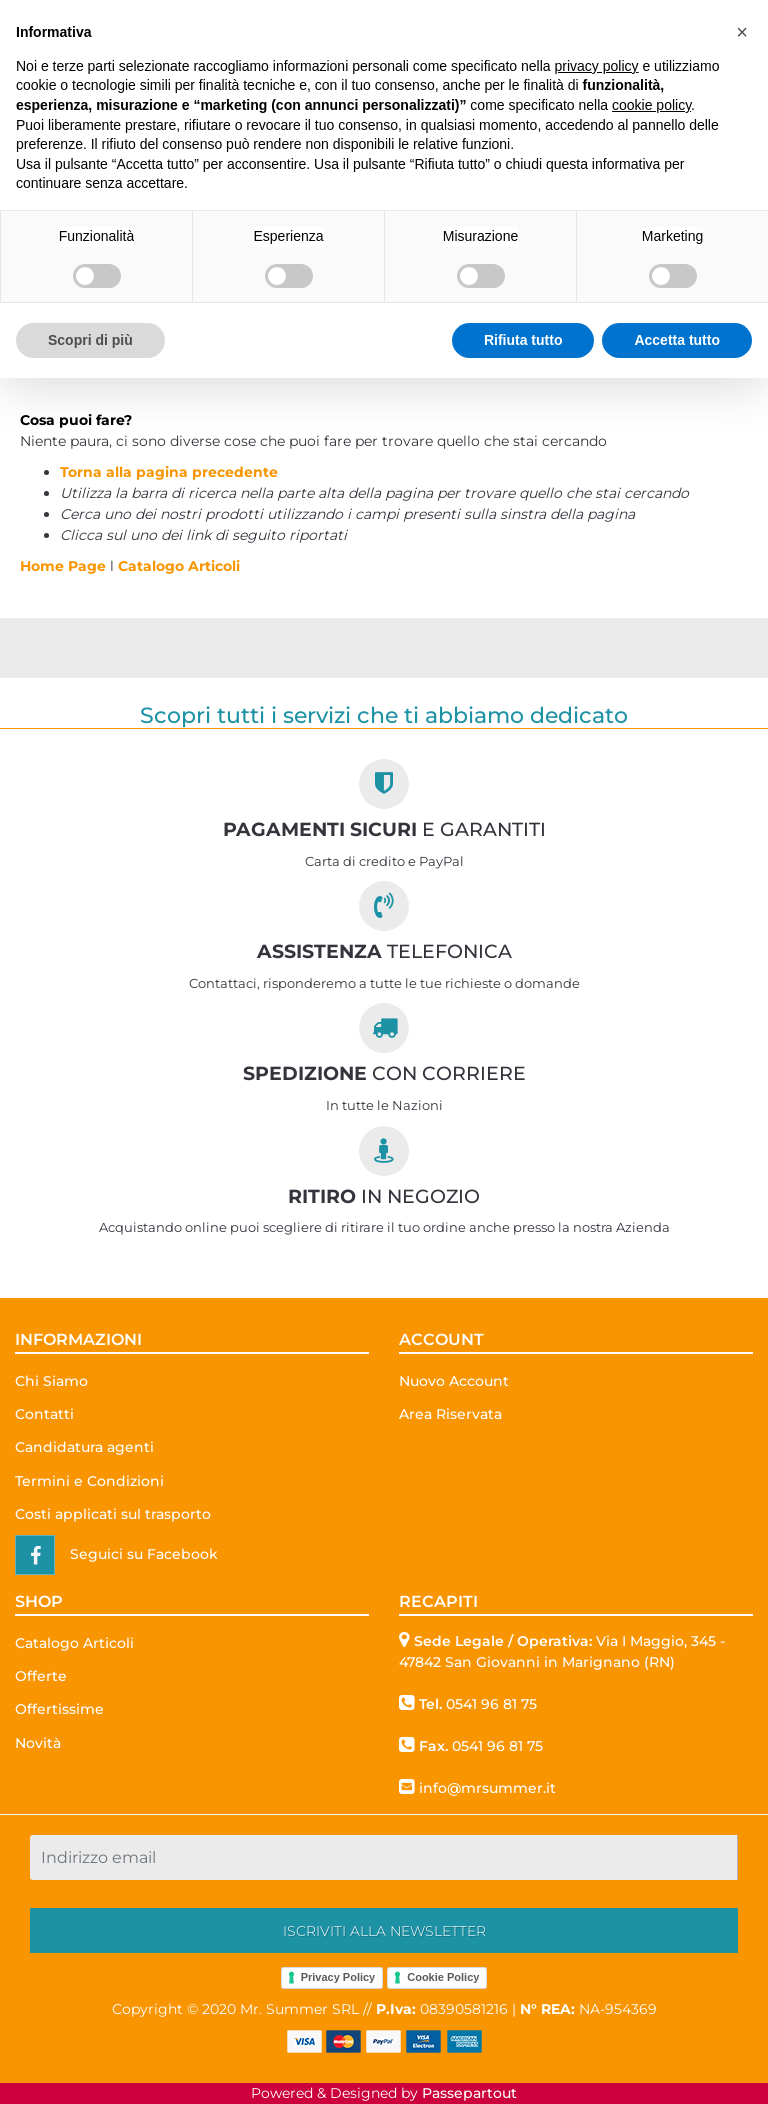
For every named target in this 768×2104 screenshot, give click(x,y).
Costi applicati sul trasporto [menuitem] (113, 1514)
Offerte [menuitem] (41, 1676)
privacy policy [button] (597, 66)
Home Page (65, 566)
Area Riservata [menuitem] (450, 1414)
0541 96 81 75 (491, 1704)
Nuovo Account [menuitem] (454, 1381)
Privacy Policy (338, 1977)
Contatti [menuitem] (44, 1414)
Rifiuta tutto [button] (523, 340)
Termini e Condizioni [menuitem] (89, 1481)
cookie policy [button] (651, 105)
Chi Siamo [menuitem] (51, 1381)
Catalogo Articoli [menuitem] (74, 1643)
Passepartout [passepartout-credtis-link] (469, 2093)
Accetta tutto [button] (677, 340)
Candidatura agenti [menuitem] (84, 1447)
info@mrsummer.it (487, 1788)
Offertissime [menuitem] (59, 1709)
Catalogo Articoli (179, 566)
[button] (384, 1930)
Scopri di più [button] (90, 340)
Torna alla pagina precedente (169, 472)
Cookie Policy (443, 1977)
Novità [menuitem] (38, 1743)
